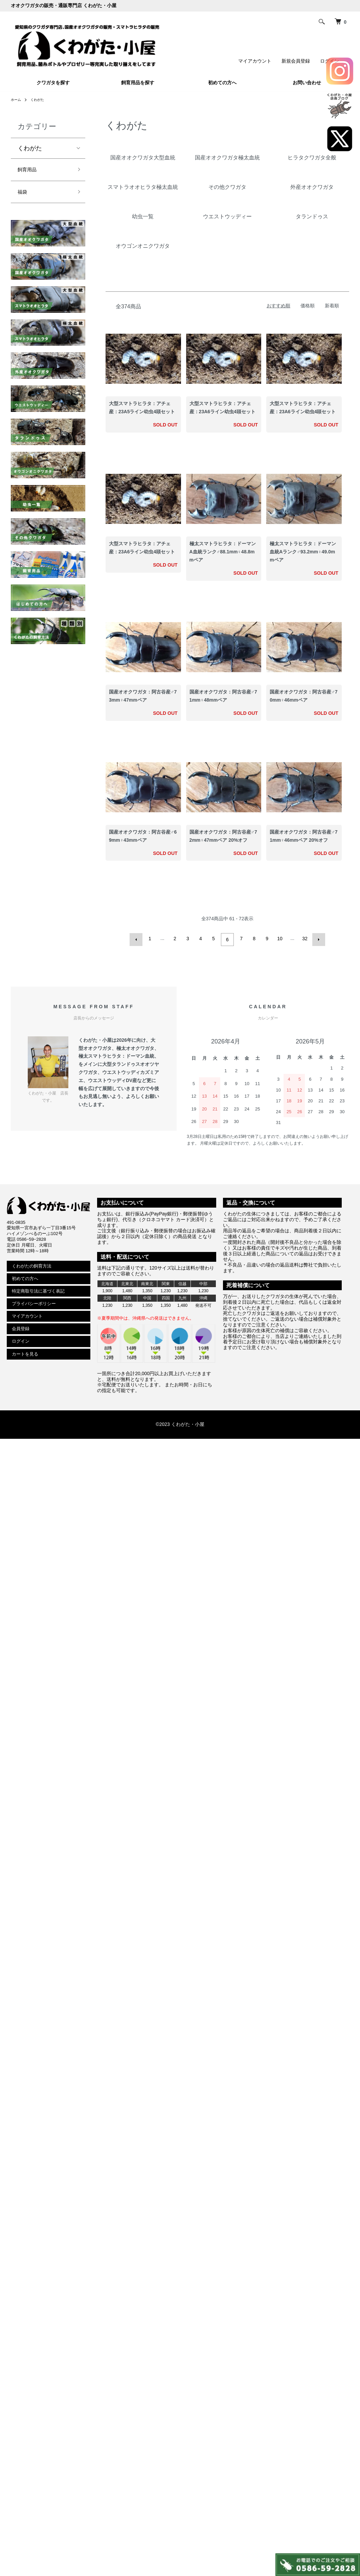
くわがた (40, 99)
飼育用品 (30, 170)
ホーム (17, 99)
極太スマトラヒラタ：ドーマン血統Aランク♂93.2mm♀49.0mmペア (303, 552)
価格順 (307, 305)
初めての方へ (222, 82)
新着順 (332, 305)
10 (279, 938)
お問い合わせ (307, 82)
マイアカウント (254, 61)
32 (304, 938)
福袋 (24, 195)
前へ (138, 938)
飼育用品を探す (137, 82)
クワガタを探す (53, 82)
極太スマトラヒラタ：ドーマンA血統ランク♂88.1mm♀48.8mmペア (222, 552)
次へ (316, 938)
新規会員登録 (296, 61)
